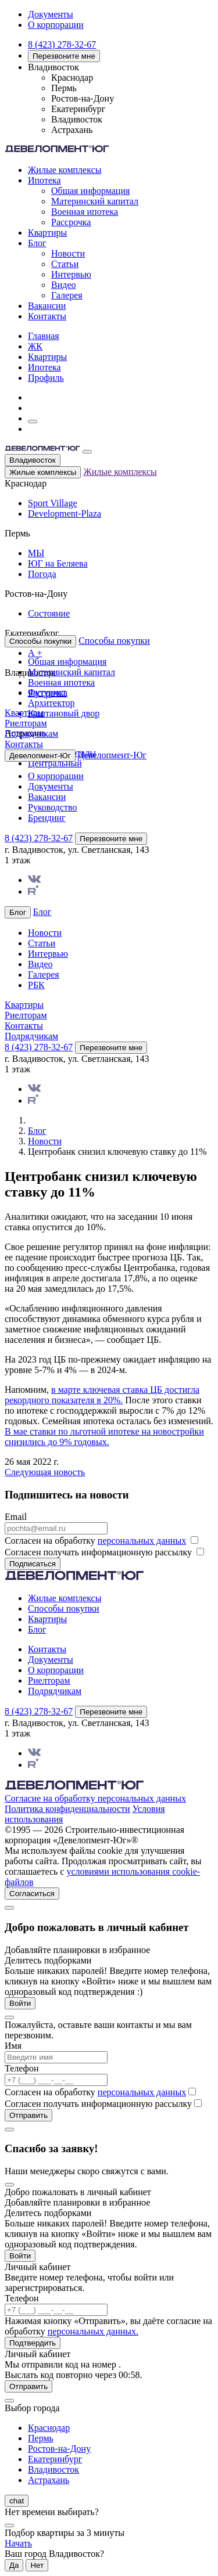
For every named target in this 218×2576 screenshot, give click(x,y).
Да (14, 2565)
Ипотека (44, 180)
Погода (42, 574)
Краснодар (49, 2428)
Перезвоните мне (64, 56)
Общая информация (90, 191)
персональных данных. (93, 2331)
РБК (36, 985)
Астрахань (48, 2480)
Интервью (71, 274)
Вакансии (47, 306)
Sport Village (52, 503)
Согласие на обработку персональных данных (95, 1798)
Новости (68, 253)
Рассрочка (71, 222)
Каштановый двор (63, 713)
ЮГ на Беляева (58, 563)
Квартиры (47, 232)
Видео (63, 285)
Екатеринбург (55, 2459)
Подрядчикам (31, 733)
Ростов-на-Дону (59, 2448)
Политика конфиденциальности (67, 1809)
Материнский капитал (94, 201)
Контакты (47, 316)
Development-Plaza (64, 513)
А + (35, 653)
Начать (18, 2543)
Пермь (40, 2438)
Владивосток (32, 460)
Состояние (49, 613)
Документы (50, 14)
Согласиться (32, 1893)
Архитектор (51, 703)
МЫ (36, 553)
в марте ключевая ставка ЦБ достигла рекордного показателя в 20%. (102, 1395)
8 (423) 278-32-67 (62, 44)
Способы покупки (114, 641)
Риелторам (26, 723)
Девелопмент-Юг (112, 755)
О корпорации (56, 25)
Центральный (55, 763)
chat (16, 2500)
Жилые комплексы (64, 170)
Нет (37, 2565)
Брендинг (47, 818)
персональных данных (142, 1540)
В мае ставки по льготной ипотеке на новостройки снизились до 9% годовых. (104, 1436)
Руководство (52, 807)
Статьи (64, 264)
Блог (37, 243)
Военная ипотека (84, 212)
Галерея (67, 295)
